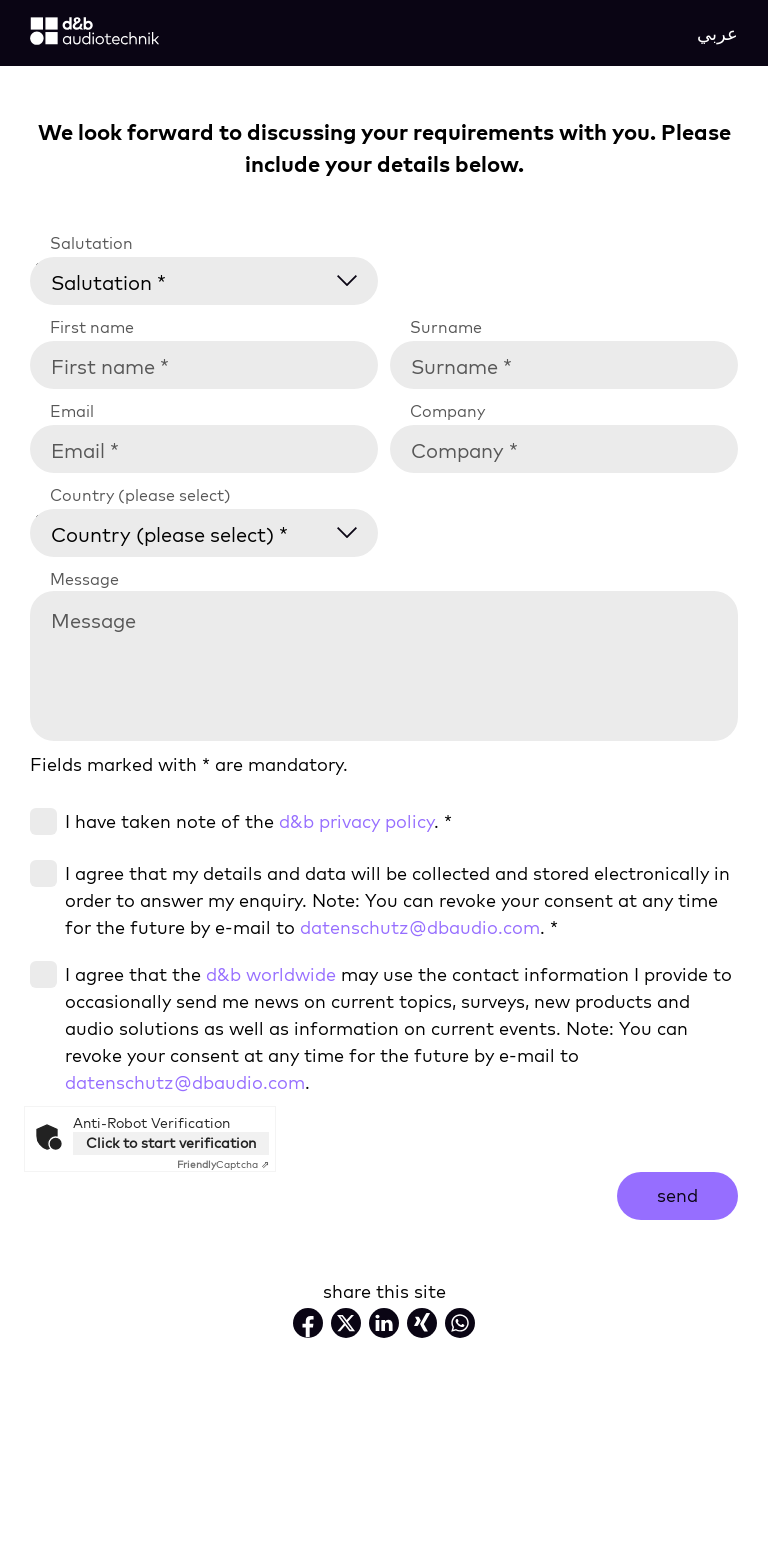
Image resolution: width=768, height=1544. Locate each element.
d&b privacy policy (356, 821)
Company (447, 411)
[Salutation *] (216, 278)
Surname (446, 327)
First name (92, 327)
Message (84, 579)
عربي (717, 33)
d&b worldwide (271, 974)
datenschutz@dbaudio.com (420, 927)
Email (72, 411)
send (677, 1195)
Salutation (91, 243)
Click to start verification (171, 1143)
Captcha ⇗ (223, 1164)
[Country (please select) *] (216, 530)
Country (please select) (140, 495)
